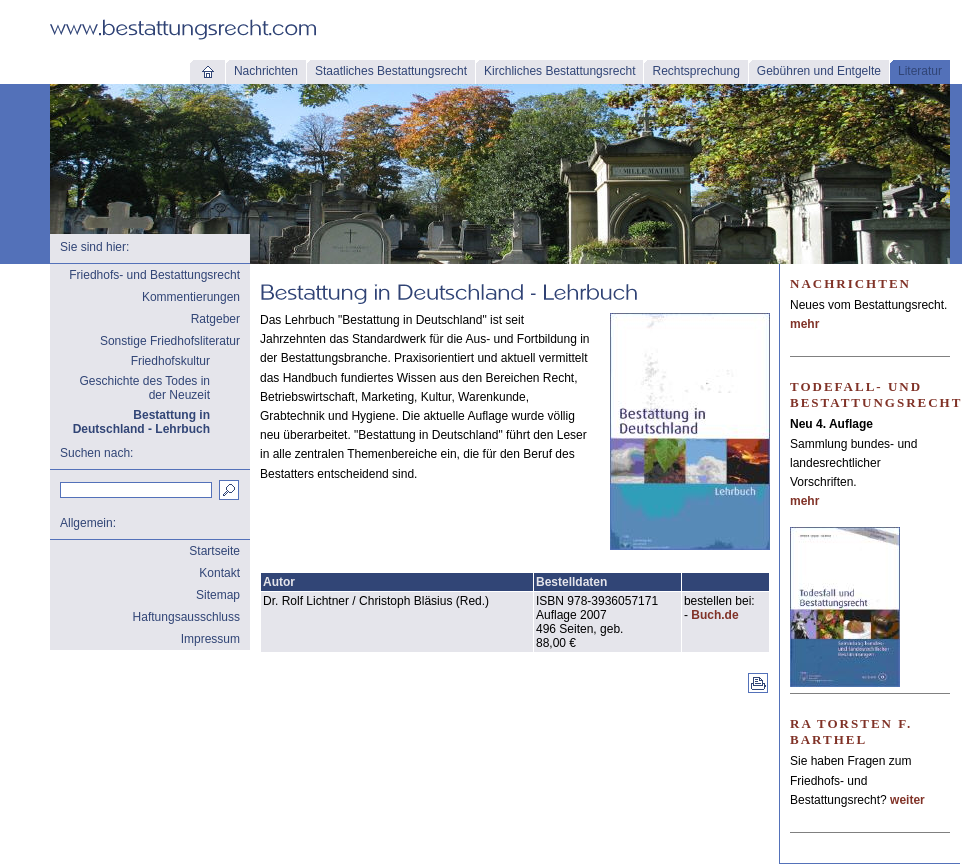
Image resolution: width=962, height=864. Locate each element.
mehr (804, 324)
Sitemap (218, 595)
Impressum (210, 639)
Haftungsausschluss (186, 617)
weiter (907, 800)
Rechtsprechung (695, 71)
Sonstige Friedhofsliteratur (170, 341)
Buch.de (714, 615)
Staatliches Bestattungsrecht (391, 71)
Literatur (920, 71)
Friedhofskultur (170, 361)
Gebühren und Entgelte (819, 71)
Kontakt (219, 573)
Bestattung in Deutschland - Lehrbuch (141, 422)
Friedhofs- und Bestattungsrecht (154, 275)
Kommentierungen (191, 297)
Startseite (214, 551)
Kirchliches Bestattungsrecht (559, 71)
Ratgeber (215, 319)
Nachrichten (266, 71)
